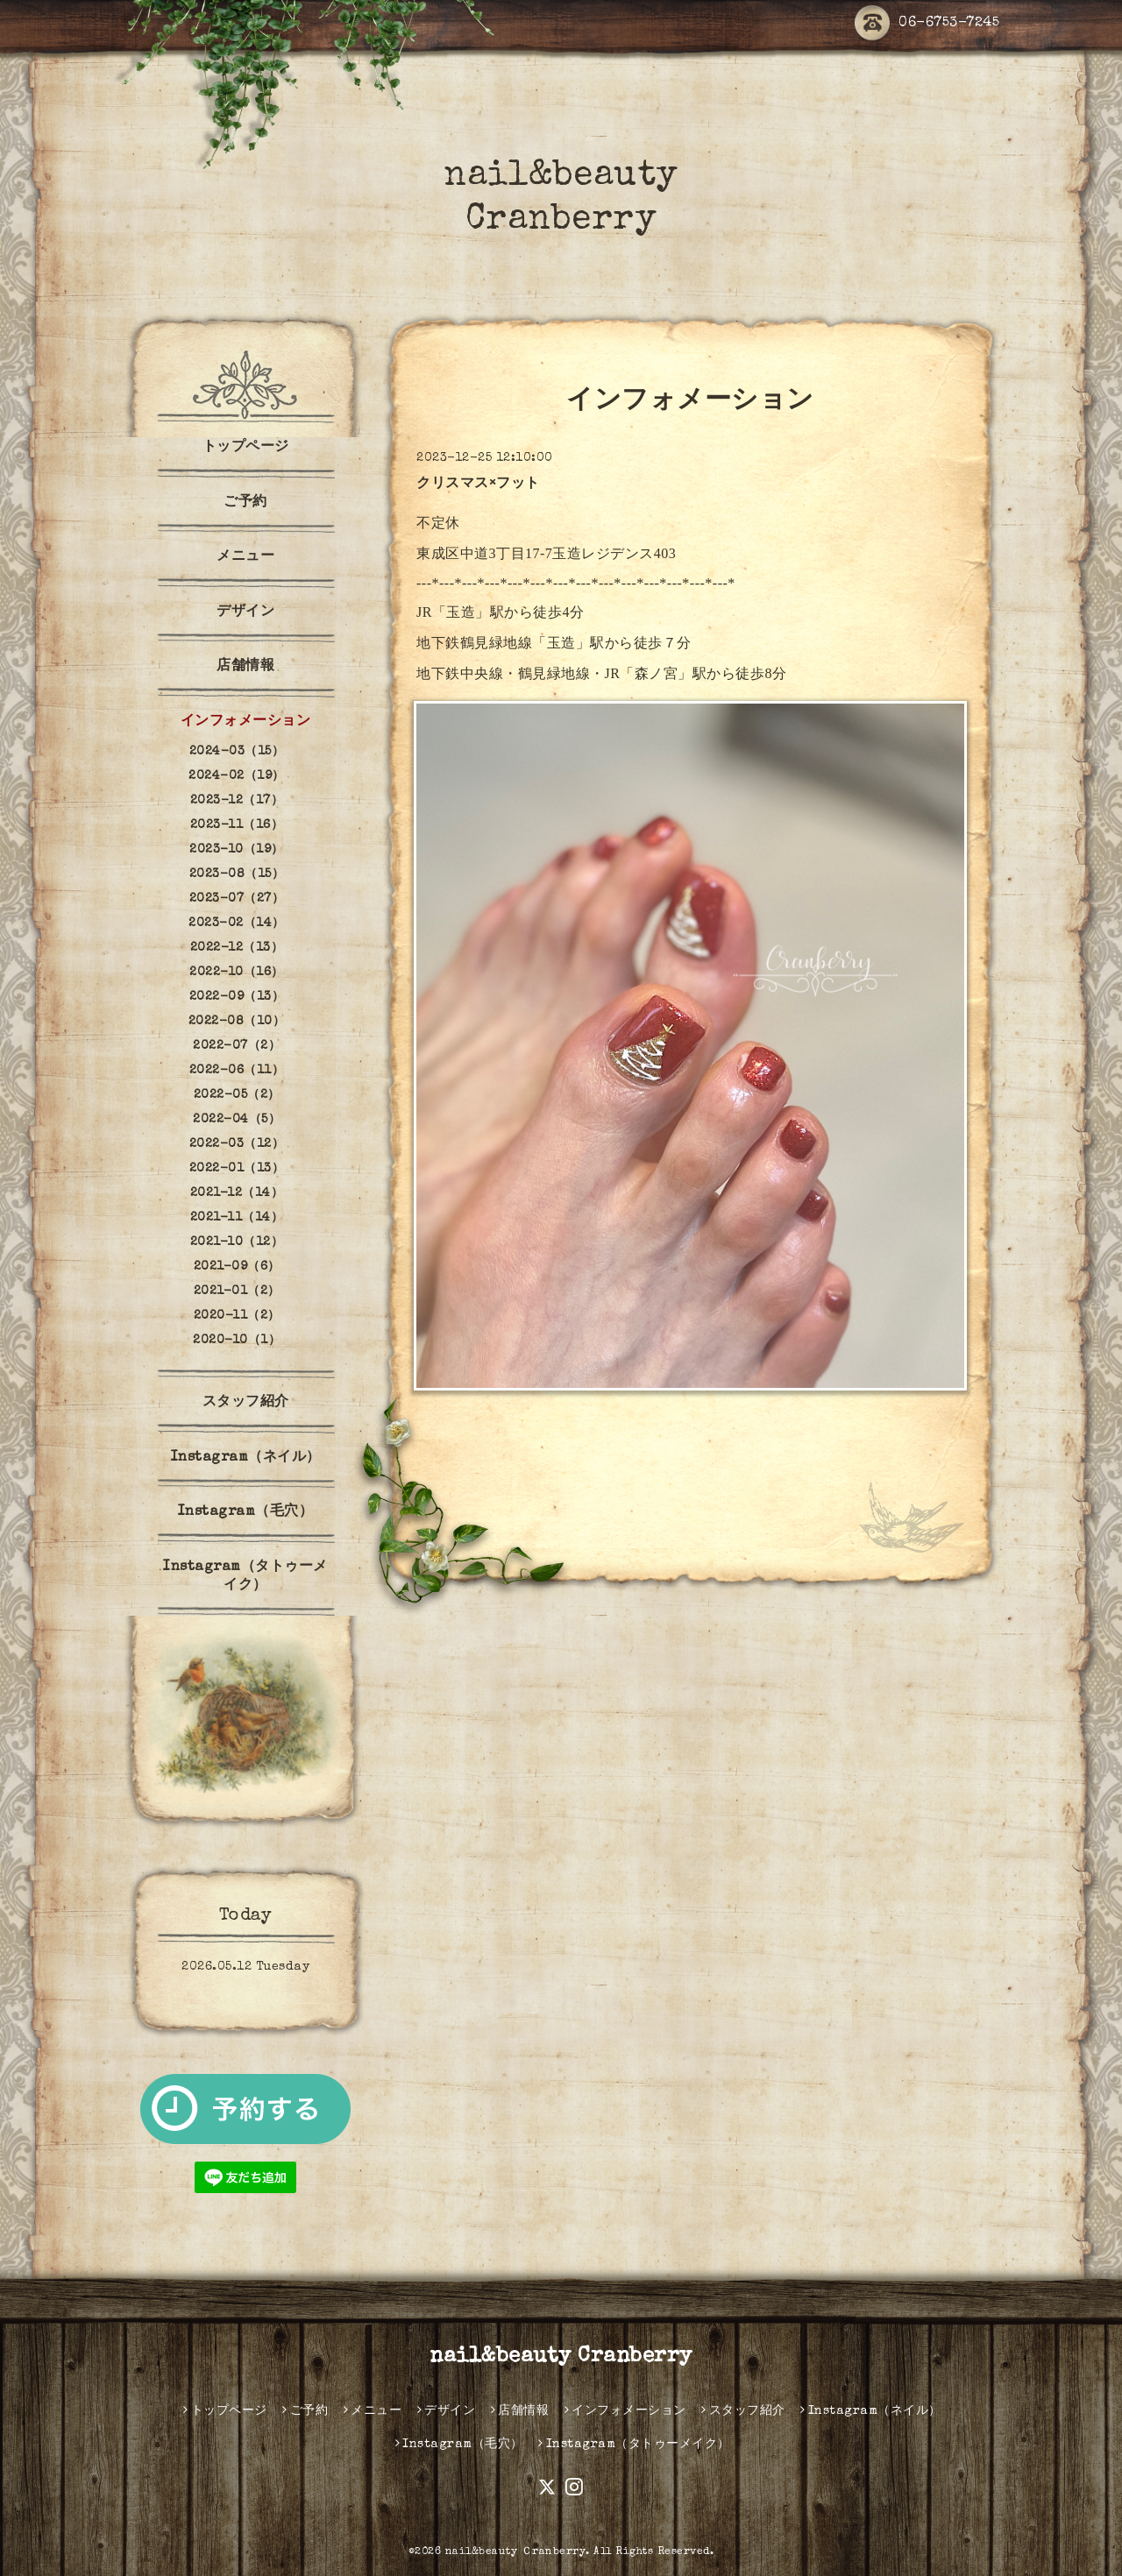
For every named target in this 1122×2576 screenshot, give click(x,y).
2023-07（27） (237, 899)
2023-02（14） (236, 923)
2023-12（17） (237, 801)
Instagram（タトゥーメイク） (245, 1576)
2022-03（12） (237, 1144)
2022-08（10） (237, 1022)
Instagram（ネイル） (246, 1458)
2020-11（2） (237, 1316)
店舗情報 (245, 667)
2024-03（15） (237, 752)
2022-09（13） (237, 997)
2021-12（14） (237, 1193)
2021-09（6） (237, 1267)
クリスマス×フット (478, 485)
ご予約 (245, 503)
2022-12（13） (237, 948)
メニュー (245, 557)
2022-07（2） (236, 1046)
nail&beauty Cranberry (561, 2356)
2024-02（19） (236, 776)
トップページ (245, 448)
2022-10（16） (236, 972)
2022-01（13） (237, 1169)
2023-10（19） (236, 850)
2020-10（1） (236, 1340)
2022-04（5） (236, 1120)
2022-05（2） (237, 1095)
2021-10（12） (237, 1242)
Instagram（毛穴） (246, 1512)
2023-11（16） (237, 825)
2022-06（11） (237, 1071)
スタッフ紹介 (245, 1403)
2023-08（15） (237, 874)
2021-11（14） (237, 1218)
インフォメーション (246, 722)
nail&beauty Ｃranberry (515, 2552)
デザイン (245, 612)
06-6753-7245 (927, 24)
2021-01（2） (237, 1291)
